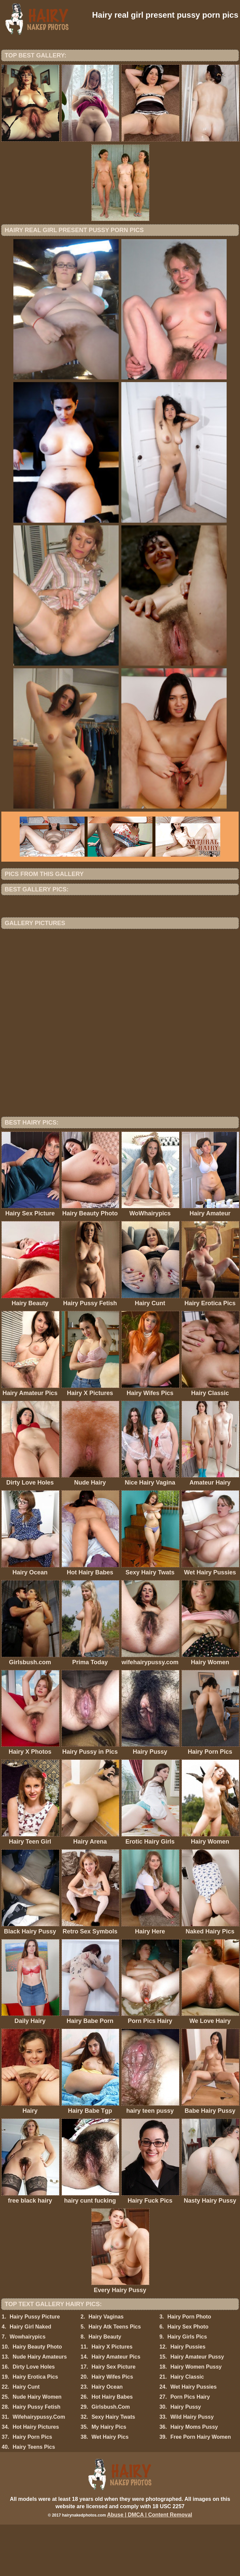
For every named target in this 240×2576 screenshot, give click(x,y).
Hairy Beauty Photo (37, 2398)
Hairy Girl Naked (30, 2378)
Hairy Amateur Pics (116, 2408)
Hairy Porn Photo (189, 2368)
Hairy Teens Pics (34, 2498)
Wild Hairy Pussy (192, 2468)
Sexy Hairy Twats (113, 2468)
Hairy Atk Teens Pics (115, 2378)
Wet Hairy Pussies (193, 2438)
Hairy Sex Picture (114, 2418)
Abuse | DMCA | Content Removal (149, 2566)
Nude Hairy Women (37, 2448)
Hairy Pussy (185, 2458)
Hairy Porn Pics (32, 2488)
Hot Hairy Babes (112, 2448)
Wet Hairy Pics (110, 2488)
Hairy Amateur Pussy (197, 2408)
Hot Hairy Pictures (36, 2478)
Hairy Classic (187, 2428)
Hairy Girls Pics (187, 2388)
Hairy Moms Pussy (194, 2478)
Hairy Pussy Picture (35, 2368)
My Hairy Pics (109, 2478)
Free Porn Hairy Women (200, 2488)
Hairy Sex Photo (188, 2378)
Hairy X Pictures (112, 2398)
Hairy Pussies (188, 2398)
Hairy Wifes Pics (112, 2428)
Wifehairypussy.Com (39, 2468)
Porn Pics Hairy (190, 2448)
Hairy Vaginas (106, 2368)
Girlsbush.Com (111, 2458)
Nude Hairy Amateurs (40, 2408)
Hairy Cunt (26, 2438)
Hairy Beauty (105, 2388)
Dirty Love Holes (34, 2418)
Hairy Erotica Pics (35, 2428)
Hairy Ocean (107, 2438)
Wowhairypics (27, 2388)
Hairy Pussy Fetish (37, 2458)
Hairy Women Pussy (196, 2418)
